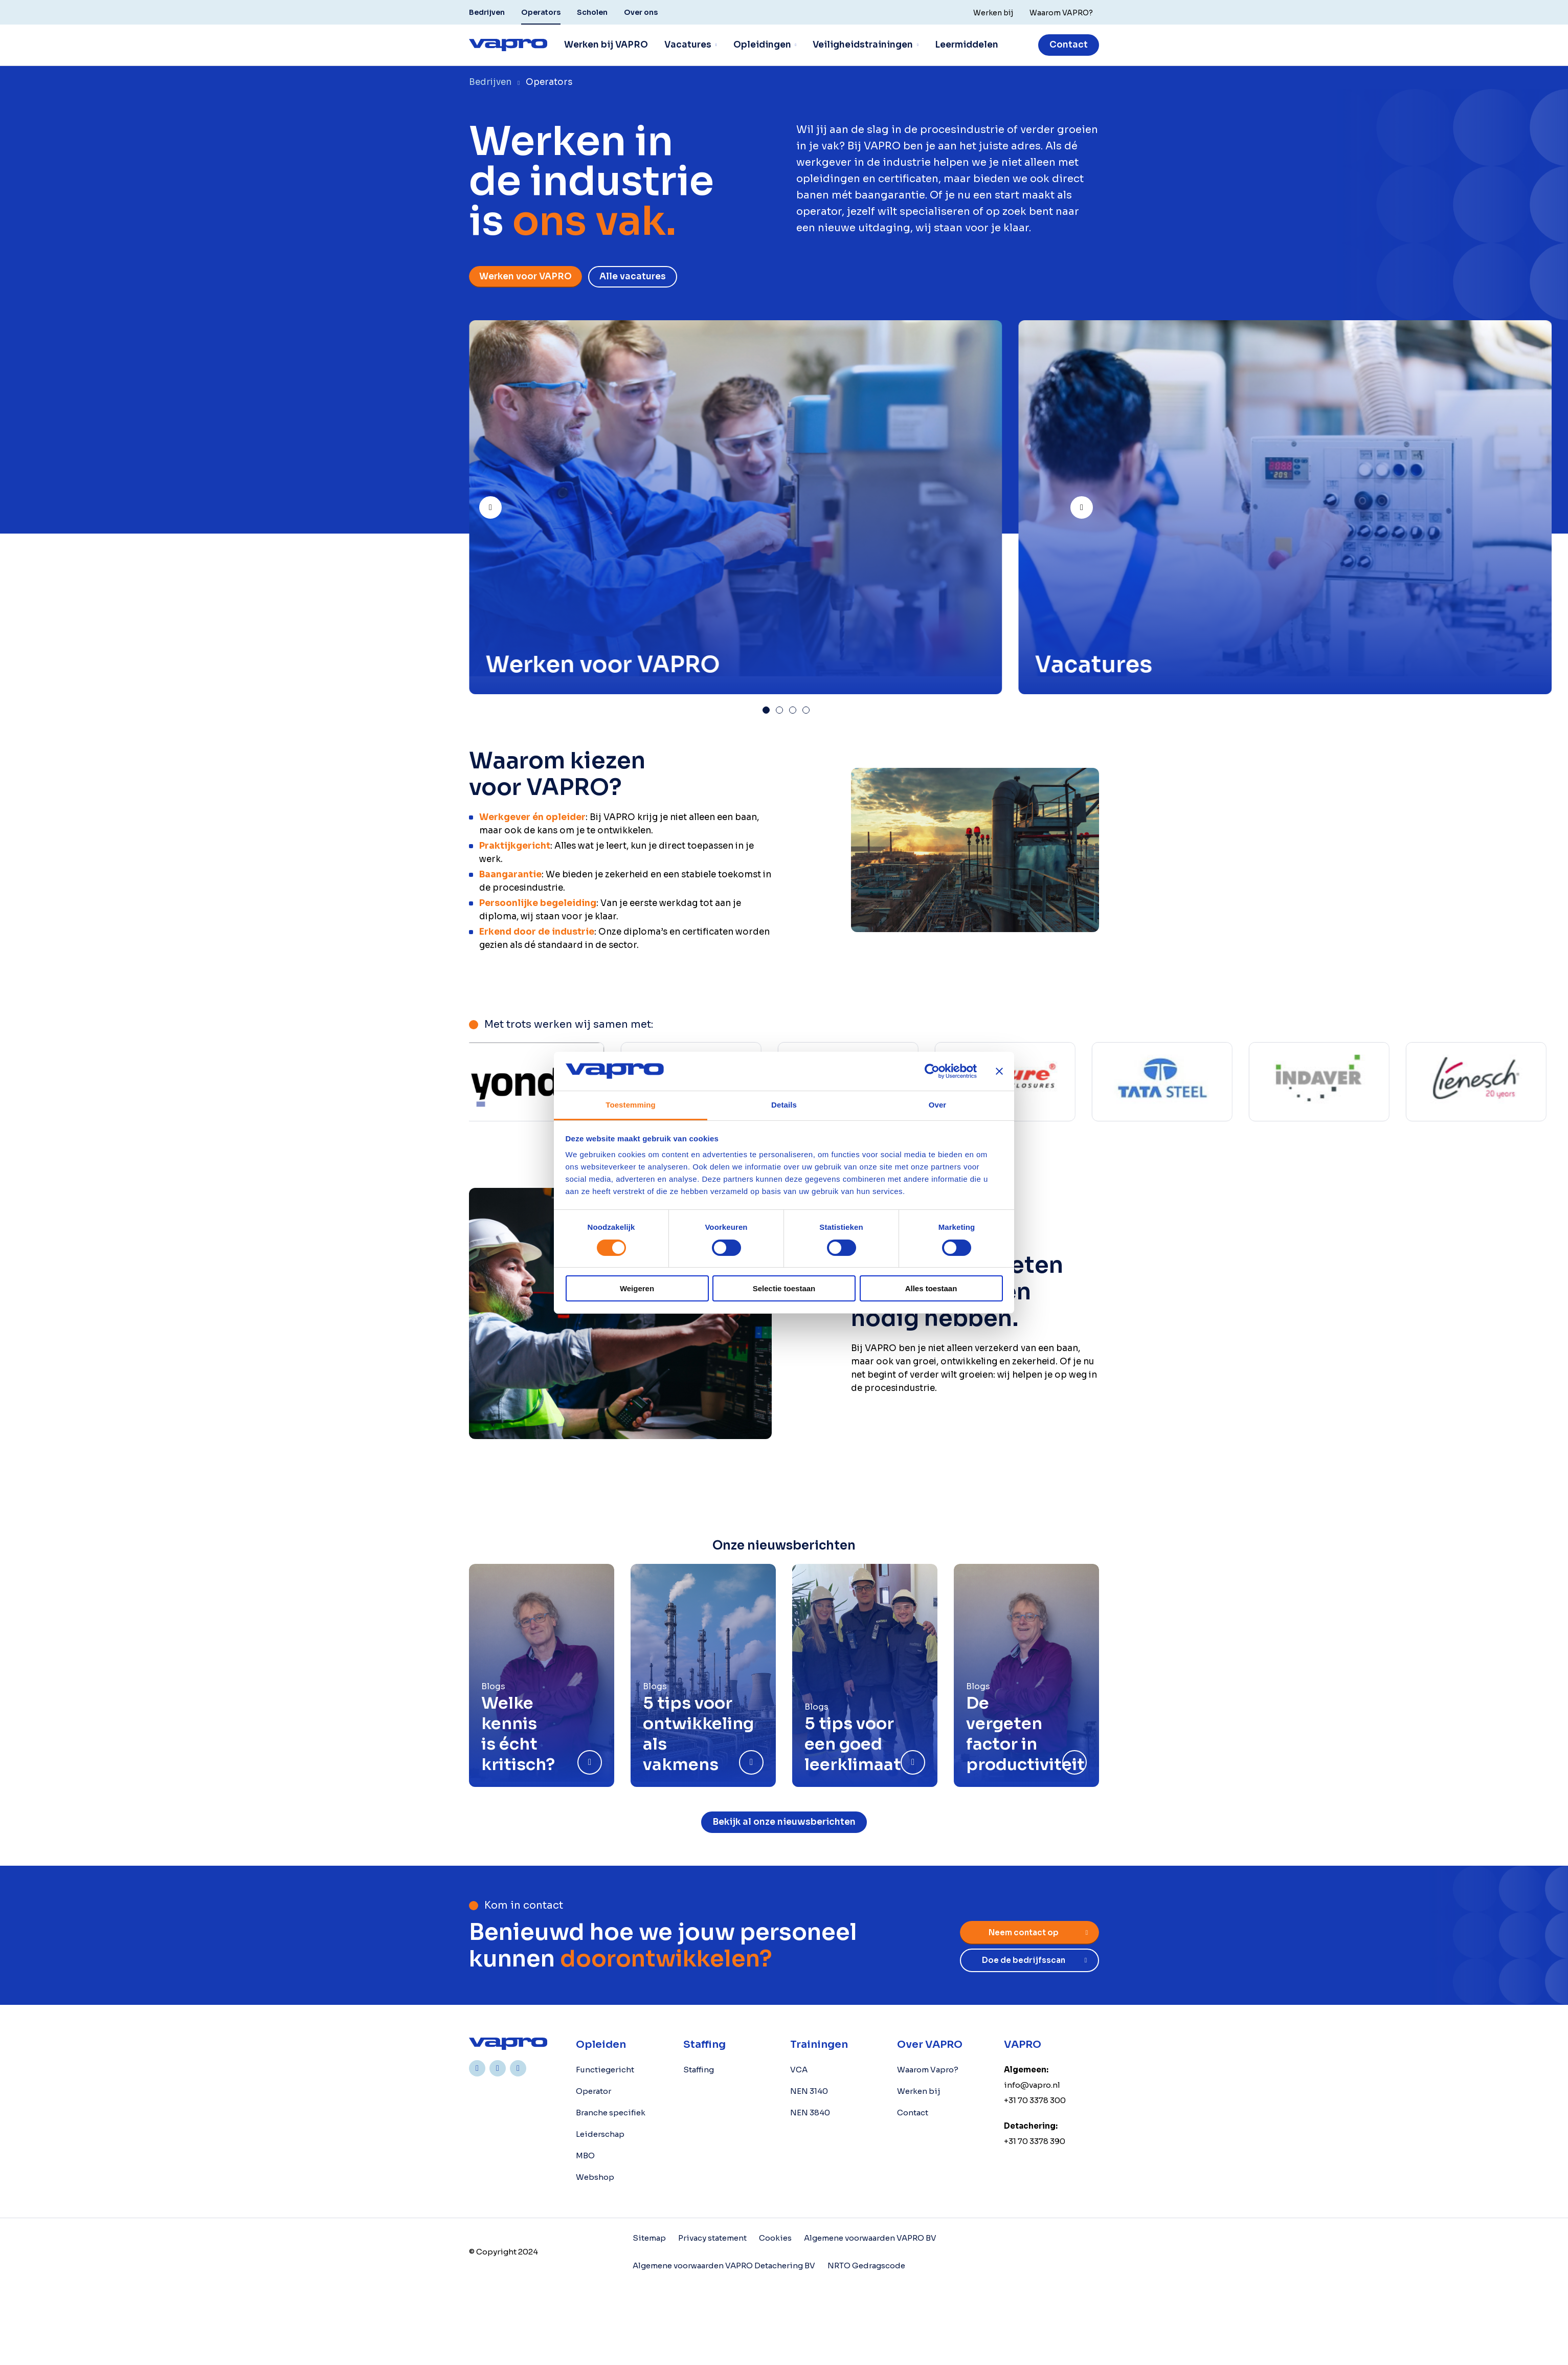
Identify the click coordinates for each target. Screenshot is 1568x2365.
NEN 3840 (810, 2112)
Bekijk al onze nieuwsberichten (784, 1822)
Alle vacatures (632, 276)
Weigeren (637, 1288)
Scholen (592, 12)
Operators (541, 12)
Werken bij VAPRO (606, 44)
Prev (501, 503)
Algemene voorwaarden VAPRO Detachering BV (724, 2265)
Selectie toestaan (784, 1288)
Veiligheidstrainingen (863, 44)
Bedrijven (487, 12)
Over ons (641, 12)
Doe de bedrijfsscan (1023, 1960)
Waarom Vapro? (927, 2069)
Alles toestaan (931, 1288)
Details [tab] (784, 1104)
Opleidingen (762, 44)
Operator (593, 2091)
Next (1092, 503)
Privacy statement (712, 2238)
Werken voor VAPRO (525, 276)
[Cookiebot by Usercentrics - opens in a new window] (932, 1071)
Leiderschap (600, 2134)
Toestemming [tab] (631, 1104)
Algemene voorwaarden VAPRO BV (870, 2238)
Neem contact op (1024, 1932)
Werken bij (918, 2091)
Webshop (595, 2177)
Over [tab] (938, 1104)
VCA (799, 2069)
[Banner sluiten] (999, 1071)
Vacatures (687, 44)
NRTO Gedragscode (866, 2265)
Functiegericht (605, 2069)
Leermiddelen (966, 44)
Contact (1068, 44)
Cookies (775, 2238)
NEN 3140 (809, 2091)
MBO (585, 2155)
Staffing (698, 2069)
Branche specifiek (610, 2112)
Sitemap (649, 2238)
